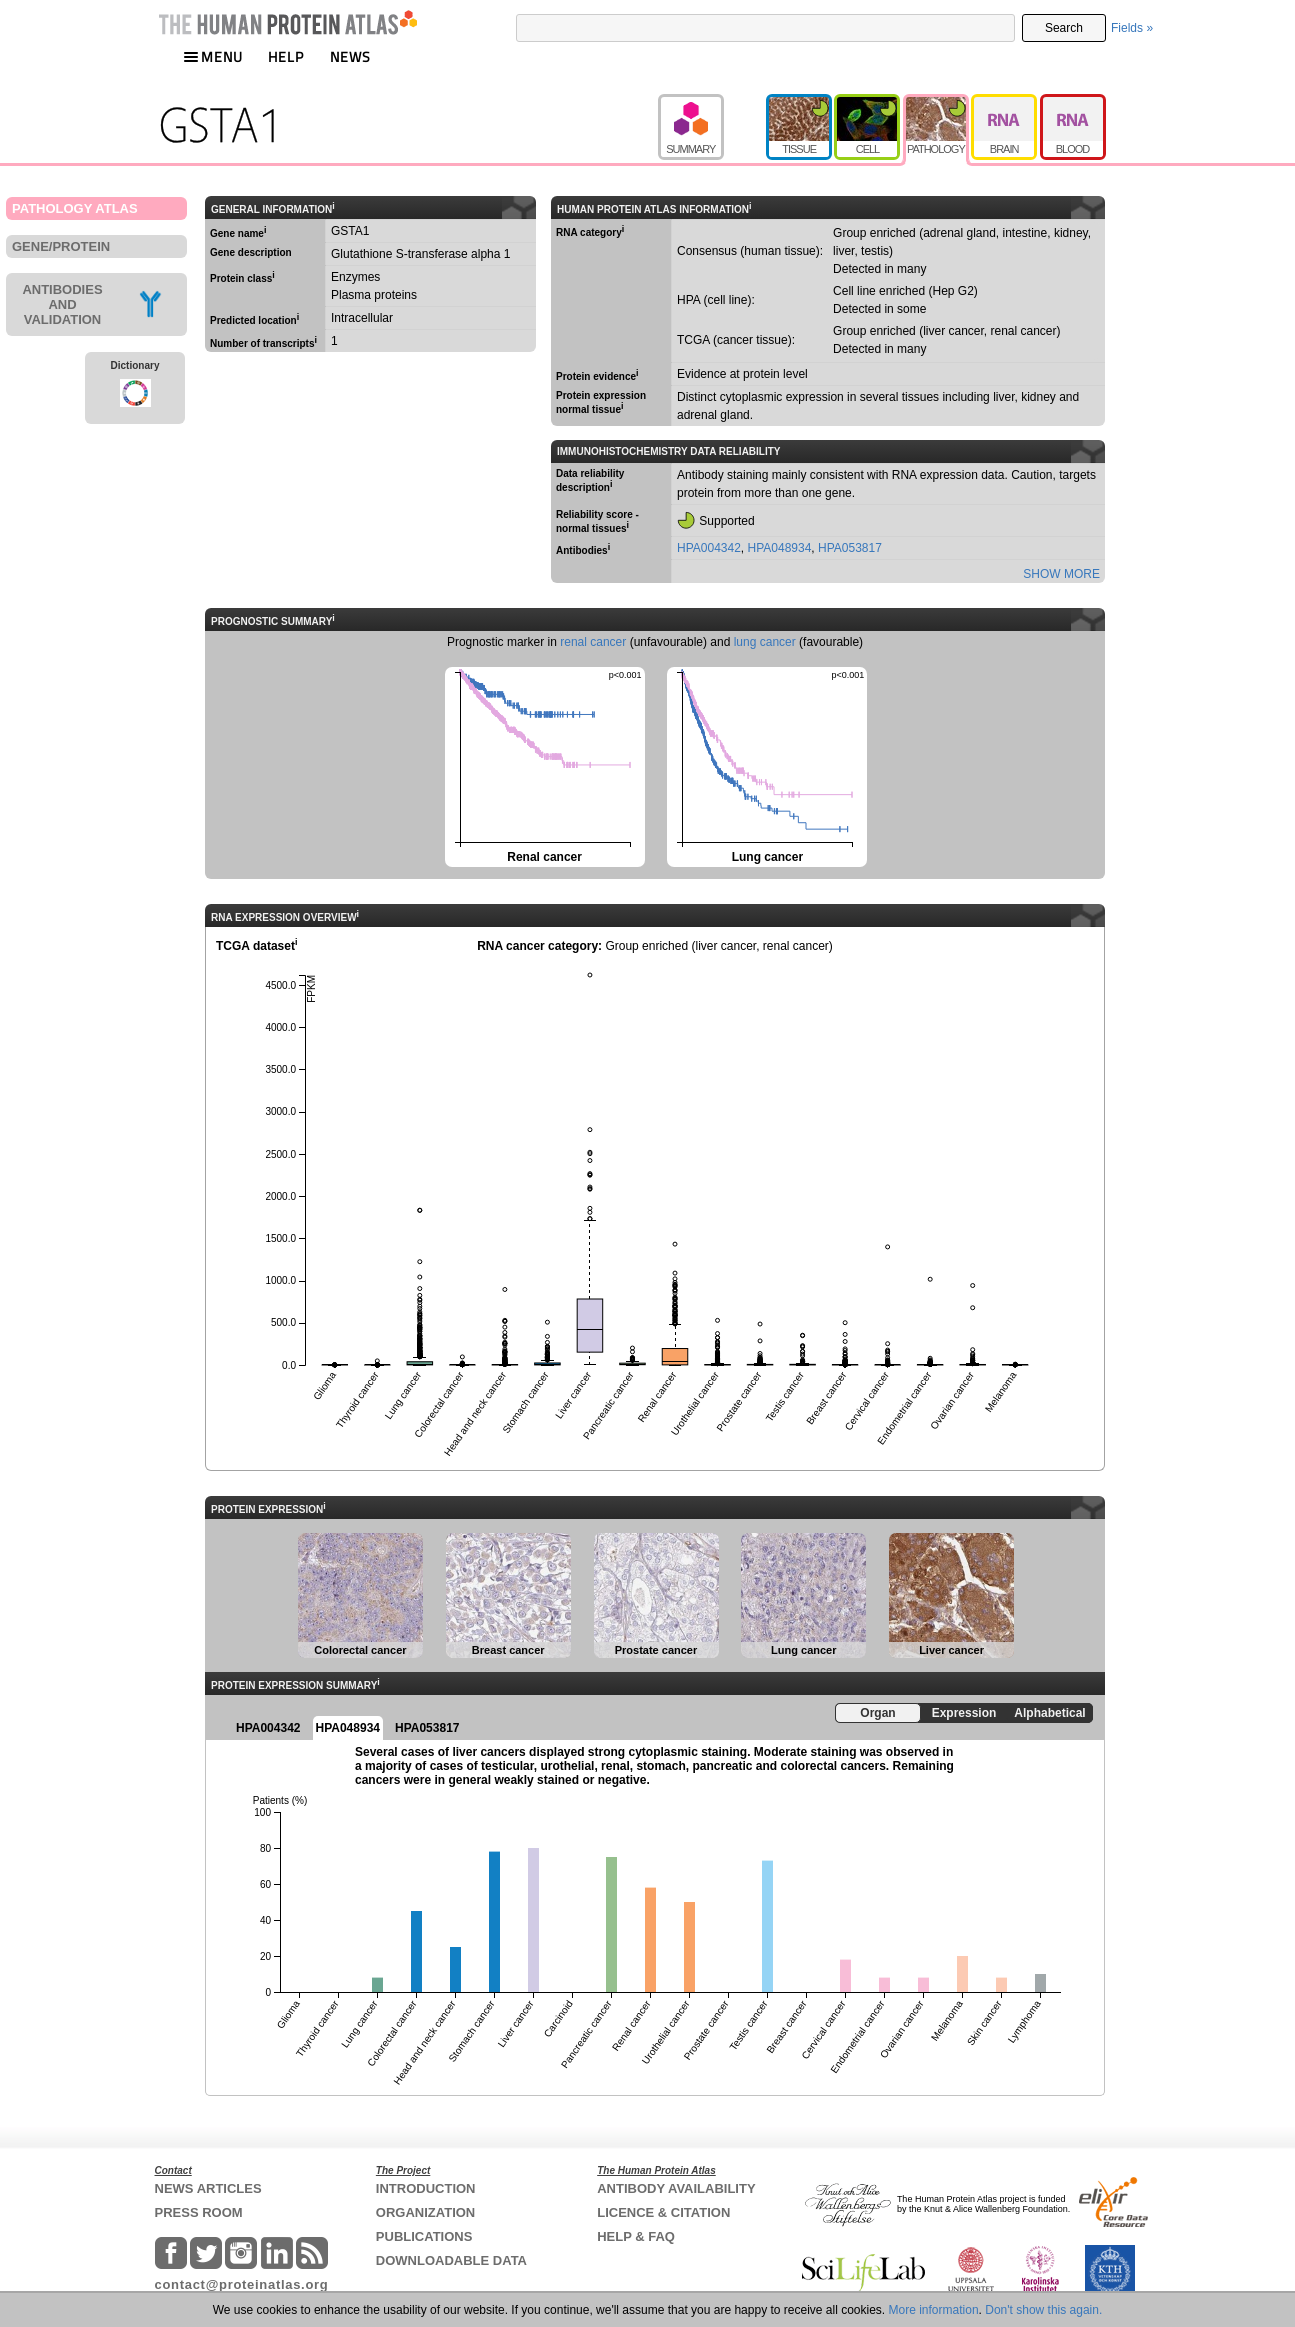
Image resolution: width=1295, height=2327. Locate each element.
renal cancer (593, 642)
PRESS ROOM (199, 2212)
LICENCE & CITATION (663, 2212)
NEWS (350, 56)
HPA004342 (709, 548)
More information (934, 2310)
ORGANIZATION (425, 2212)
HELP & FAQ (636, 2236)
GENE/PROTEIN (61, 246)
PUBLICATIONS (424, 2236)
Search (1064, 28)
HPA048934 (780, 548)
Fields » (1132, 28)
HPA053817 (850, 548)
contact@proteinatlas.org (242, 2284)
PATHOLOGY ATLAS (75, 208)
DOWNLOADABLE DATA (451, 2260)
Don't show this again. (1043, 2310)
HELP (286, 56)
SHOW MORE (1061, 574)
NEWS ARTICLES (208, 2188)
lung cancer (765, 642)
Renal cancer (543, 765)
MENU (213, 56)
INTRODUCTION (426, 2188)
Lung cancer (765, 765)
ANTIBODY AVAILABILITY (676, 2188)
